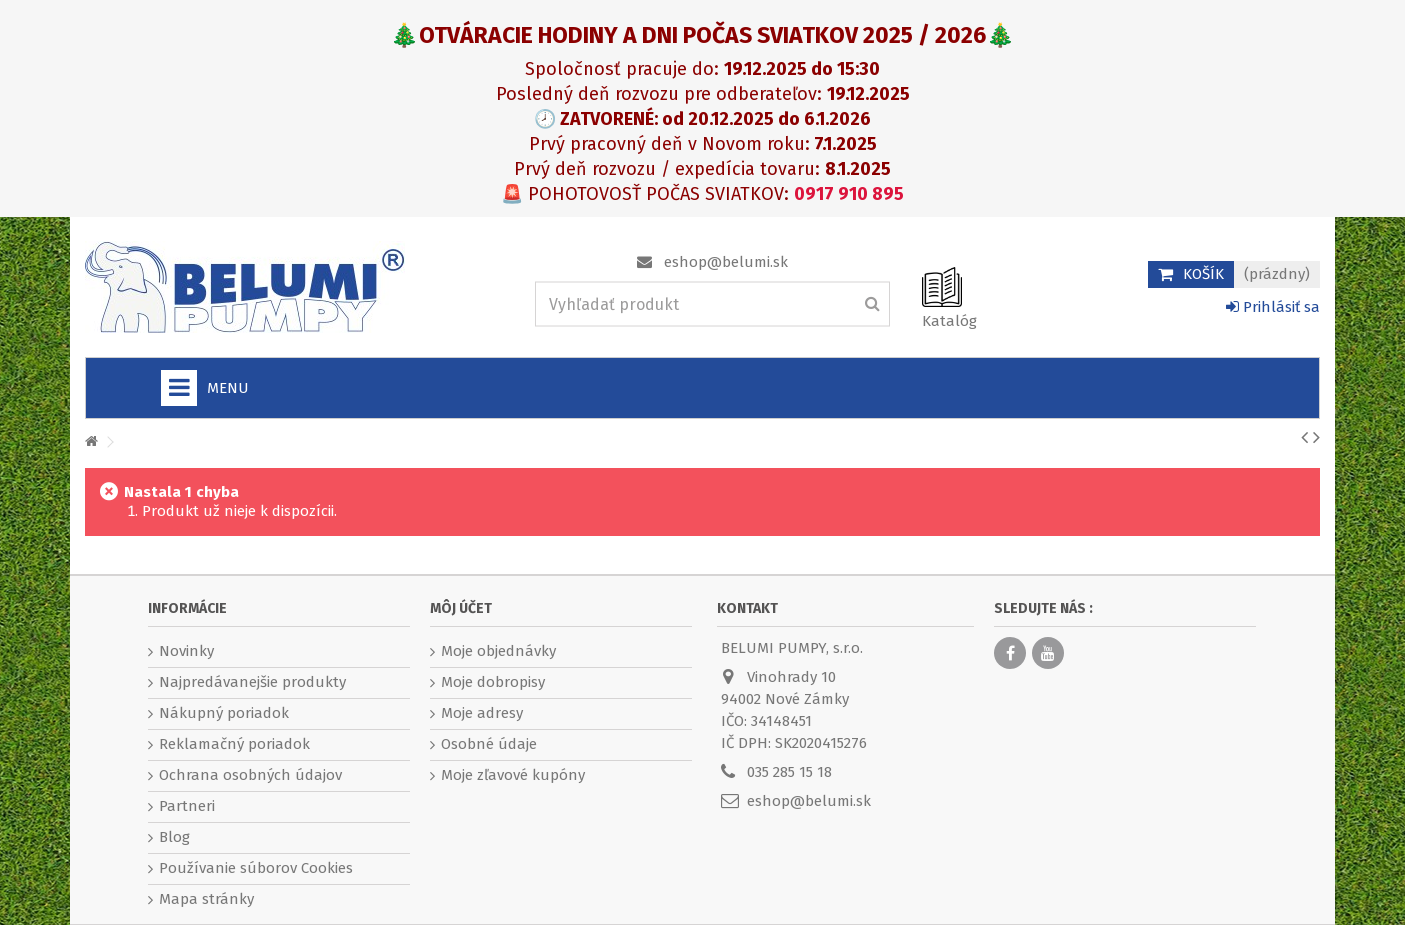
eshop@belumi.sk (726, 262)
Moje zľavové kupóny (513, 775)
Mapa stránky (206, 899)
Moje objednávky (498, 651)
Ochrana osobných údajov (250, 775)
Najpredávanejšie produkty (252, 682)
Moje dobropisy (493, 682)
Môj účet (461, 608)
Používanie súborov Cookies (256, 868)
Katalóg (949, 321)
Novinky (186, 651)
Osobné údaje (489, 744)
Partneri (187, 806)
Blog (174, 837)
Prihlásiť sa (1273, 307)
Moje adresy (482, 713)
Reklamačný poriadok (234, 744)
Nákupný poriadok (224, 713)
